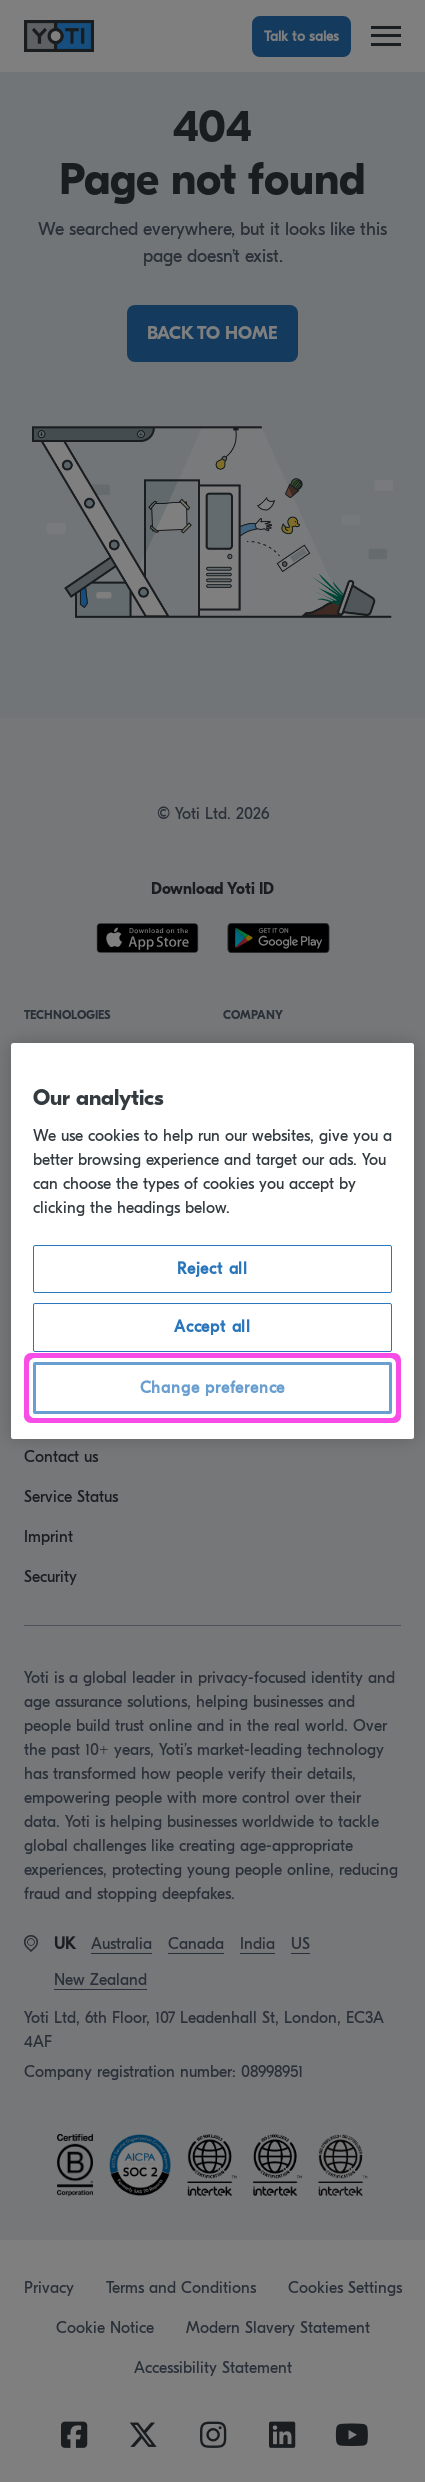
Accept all (212, 1327)
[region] (213, 1241)
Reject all (212, 1269)
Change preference (213, 1388)
